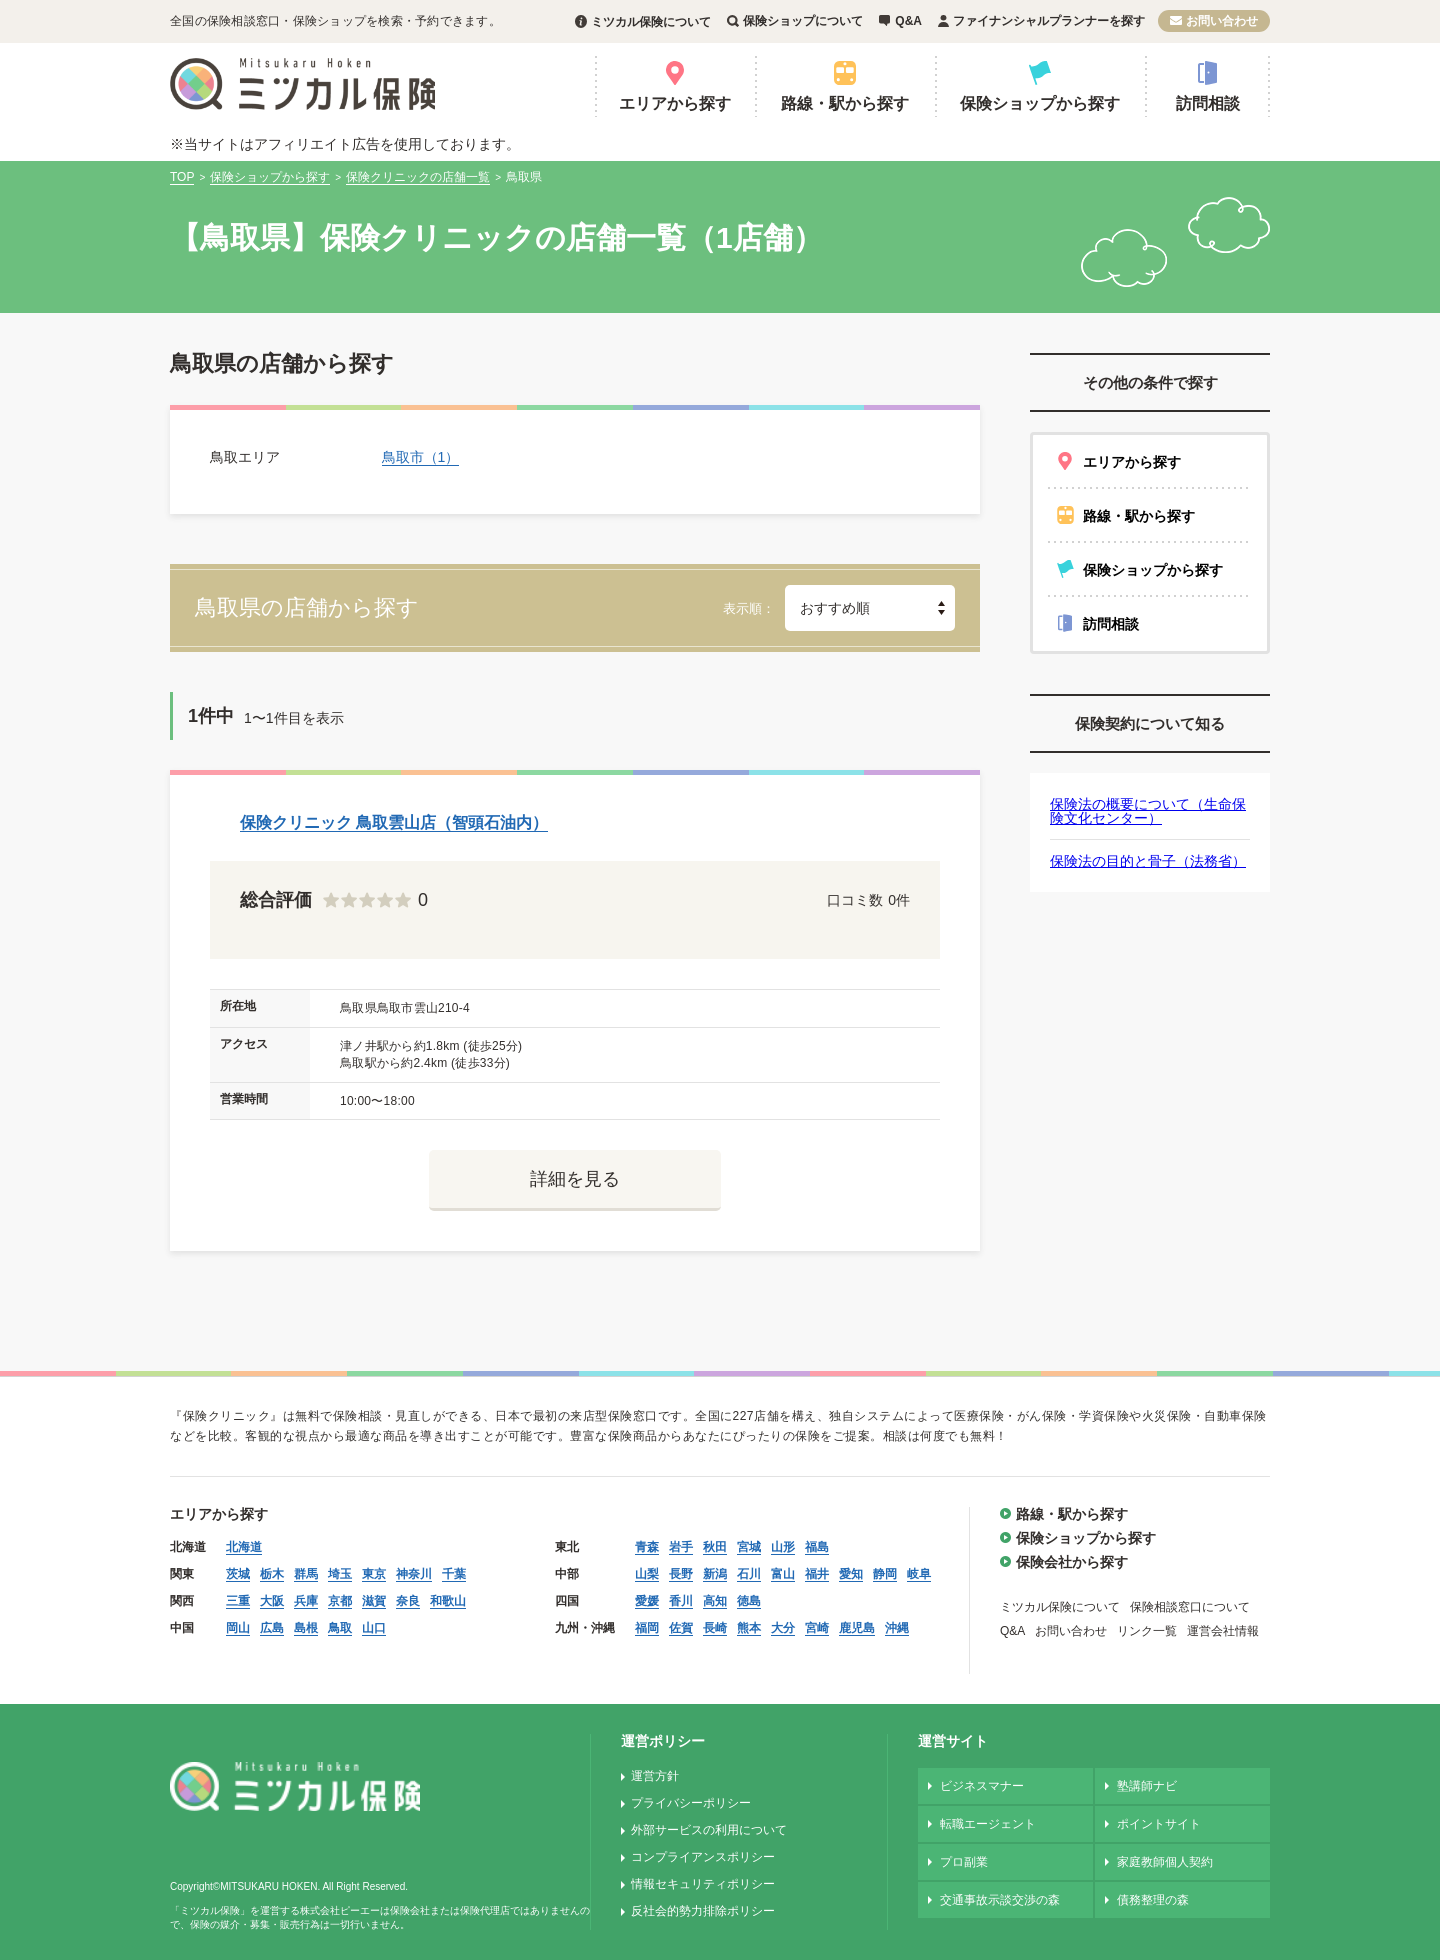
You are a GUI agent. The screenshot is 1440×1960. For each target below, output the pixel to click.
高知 (715, 1601)
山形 (783, 1547)
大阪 (272, 1601)
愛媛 (647, 1601)
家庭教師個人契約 (1165, 1862)
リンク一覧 (1147, 1631)
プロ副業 (964, 1862)
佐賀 (681, 1628)
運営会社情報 (1223, 1631)
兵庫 (306, 1601)
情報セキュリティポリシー (703, 1884)
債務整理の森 (1153, 1900)
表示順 (742, 608)
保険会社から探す (1072, 1562)
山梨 (647, 1574)
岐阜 (919, 1574)
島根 (306, 1628)
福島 (817, 1547)
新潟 (715, 1574)
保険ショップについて (803, 21)
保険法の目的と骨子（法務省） (1148, 861)
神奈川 (414, 1574)
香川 (681, 1601)
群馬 (306, 1574)
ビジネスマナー (982, 1786)
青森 (647, 1547)
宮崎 (817, 1628)
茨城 (238, 1574)
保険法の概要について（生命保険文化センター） (1148, 811)
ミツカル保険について (651, 22)
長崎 (715, 1628)
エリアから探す (675, 103)
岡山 (238, 1628)
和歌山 (448, 1601)
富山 (783, 1574)
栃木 (272, 1574)
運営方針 (655, 1776)
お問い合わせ (1222, 21)
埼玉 (340, 1574)
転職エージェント (988, 1824)
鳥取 (340, 1628)
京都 (340, 1601)
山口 (374, 1628)
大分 (783, 1628)
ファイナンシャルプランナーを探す (1049, 21)
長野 (681, 1574)
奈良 (408, 1601)
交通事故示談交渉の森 (1000, 1900)
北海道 (244, 1547)
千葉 (454, 1574)
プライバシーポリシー (691, 1803)
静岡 (885, 1574)
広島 (272, 1628)
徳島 (749, 1601)
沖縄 (897, 1628)
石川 (749, 1574)
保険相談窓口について (1190, 1607)
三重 (238, 1601)
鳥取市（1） (421, 457)
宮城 (749, 1547)
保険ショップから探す (1040, 103)
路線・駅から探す (845, 103)
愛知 (851, 1574)
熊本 (749, 1628)
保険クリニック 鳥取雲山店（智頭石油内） (394, 822)
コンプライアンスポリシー (703, 1857)
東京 (374, 1574)
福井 (817, 1574)
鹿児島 (857, 1628)
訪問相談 (1208, 103)
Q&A (908, 21)
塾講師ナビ (1147, 1786)
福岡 (647, 1628)
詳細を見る (575, 1179)
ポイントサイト (1159, 1824)
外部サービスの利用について (709, 1830)
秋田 (715, 1547)
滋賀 (374, 1601)
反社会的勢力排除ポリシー (703, 1911)
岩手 (681, 1547)
